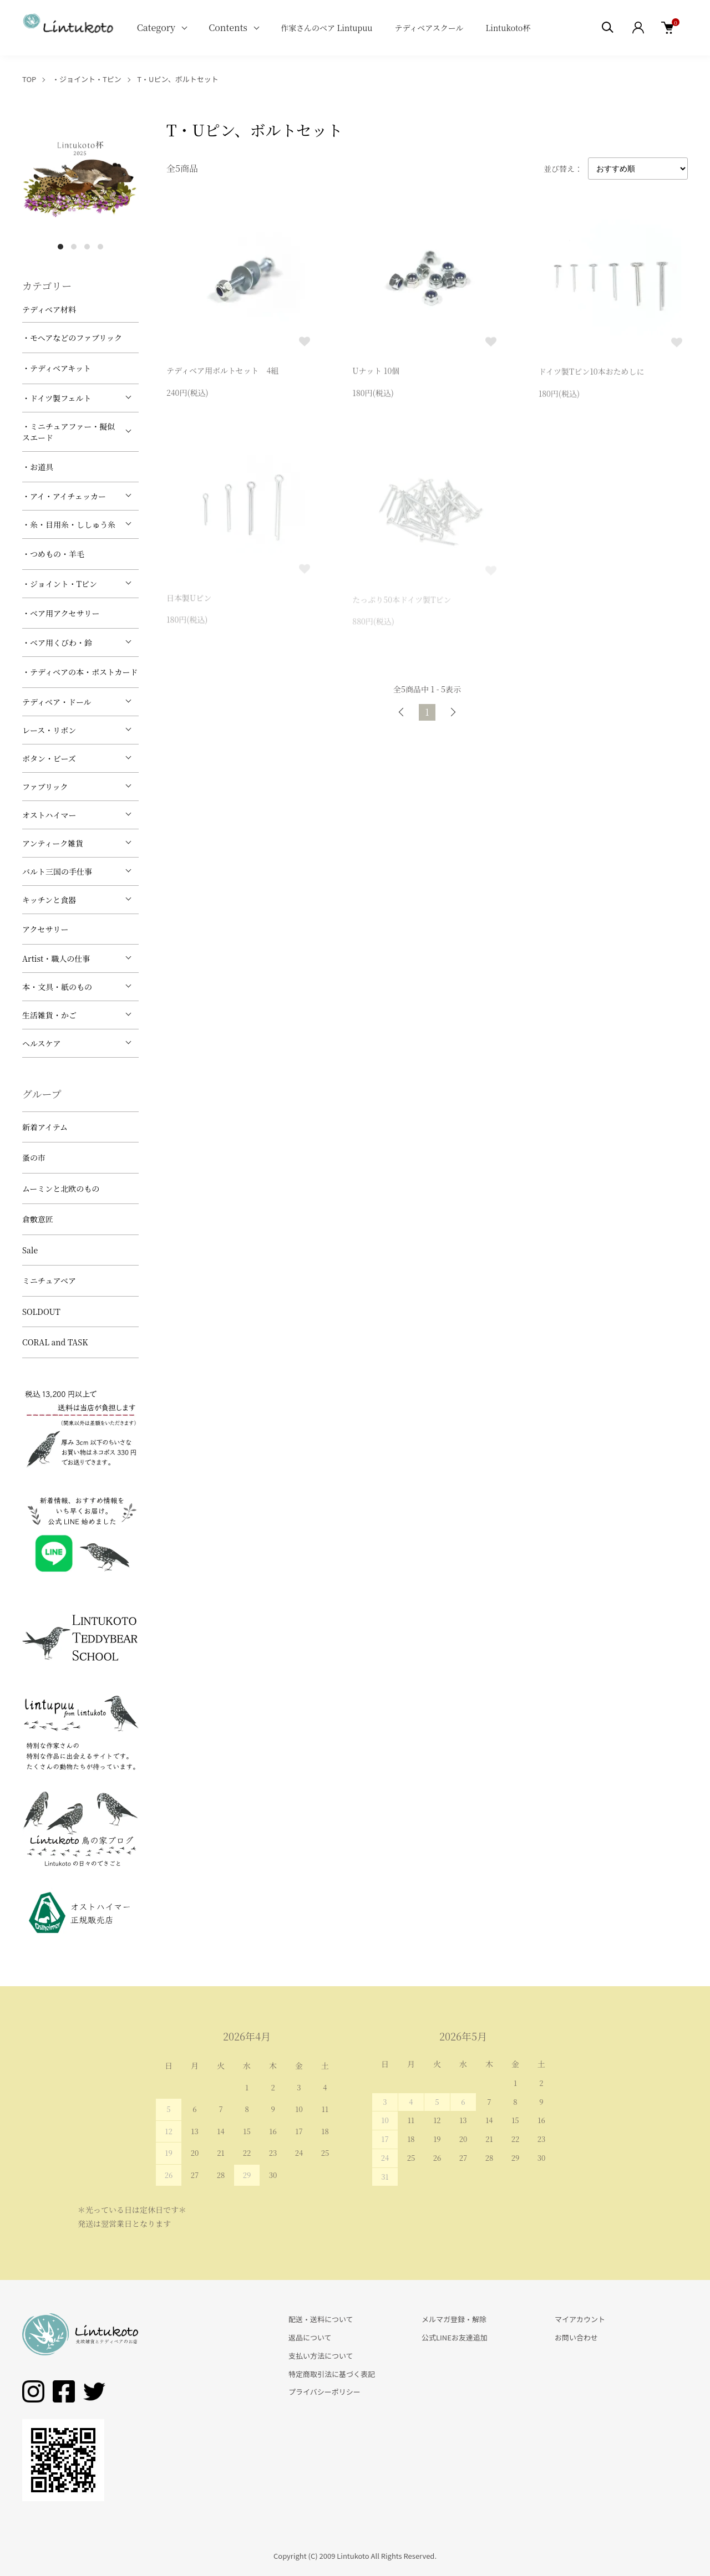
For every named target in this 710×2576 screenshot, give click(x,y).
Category (156, 27)
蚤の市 (33, 1157)
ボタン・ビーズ (49, 758)
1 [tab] (60, 246)
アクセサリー (45, 929)
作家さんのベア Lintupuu (327, 27)
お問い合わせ (576, 2337)
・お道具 (37, 466)
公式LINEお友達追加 (455, 2337)
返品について (310, 2337)
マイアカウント (580, 2319)
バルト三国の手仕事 (57, 871)
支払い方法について (320, 2355)
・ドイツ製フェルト (57, 398)
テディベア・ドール (57, 701)
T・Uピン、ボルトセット (177, 79)
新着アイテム (45, 1127)
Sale (30, 1250)
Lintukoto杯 (507, 27)
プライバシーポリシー (324, 2391)
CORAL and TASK (55, 1342)
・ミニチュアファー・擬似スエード (68, 432)
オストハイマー (49, 814)
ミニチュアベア (49, 1280)
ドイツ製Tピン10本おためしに (592, 374)
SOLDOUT (41, 1311)
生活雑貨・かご (49, 1015)
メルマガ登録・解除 (454, 2319)
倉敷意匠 (37, 1219)
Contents (228, 27)
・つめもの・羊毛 (53, 553)
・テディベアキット (56, 368)
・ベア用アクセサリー (61, 613)
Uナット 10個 (375, 372)
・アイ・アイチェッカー (64, 496)
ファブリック (45, 786)
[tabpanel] (80, 177)
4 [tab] (100, 246)
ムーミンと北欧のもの (60, 1188)
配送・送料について (320, 2319)
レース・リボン (49, 730)
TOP (29, 79)
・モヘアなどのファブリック (72, 337)
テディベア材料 (49, 309)
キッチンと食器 (49, 899)
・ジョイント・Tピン (86, 79)
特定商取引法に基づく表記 (331, 2374)
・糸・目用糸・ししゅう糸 (68, 524)
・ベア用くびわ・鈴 (57, 642)
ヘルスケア (41, 1043)
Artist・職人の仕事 (56, 958)
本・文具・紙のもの (57, 986)
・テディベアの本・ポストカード (80, 671)
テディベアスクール (428, 27)
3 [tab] (87, 246)
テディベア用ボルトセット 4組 (222, 372)
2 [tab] (74, 246)
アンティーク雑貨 (52, 843)
